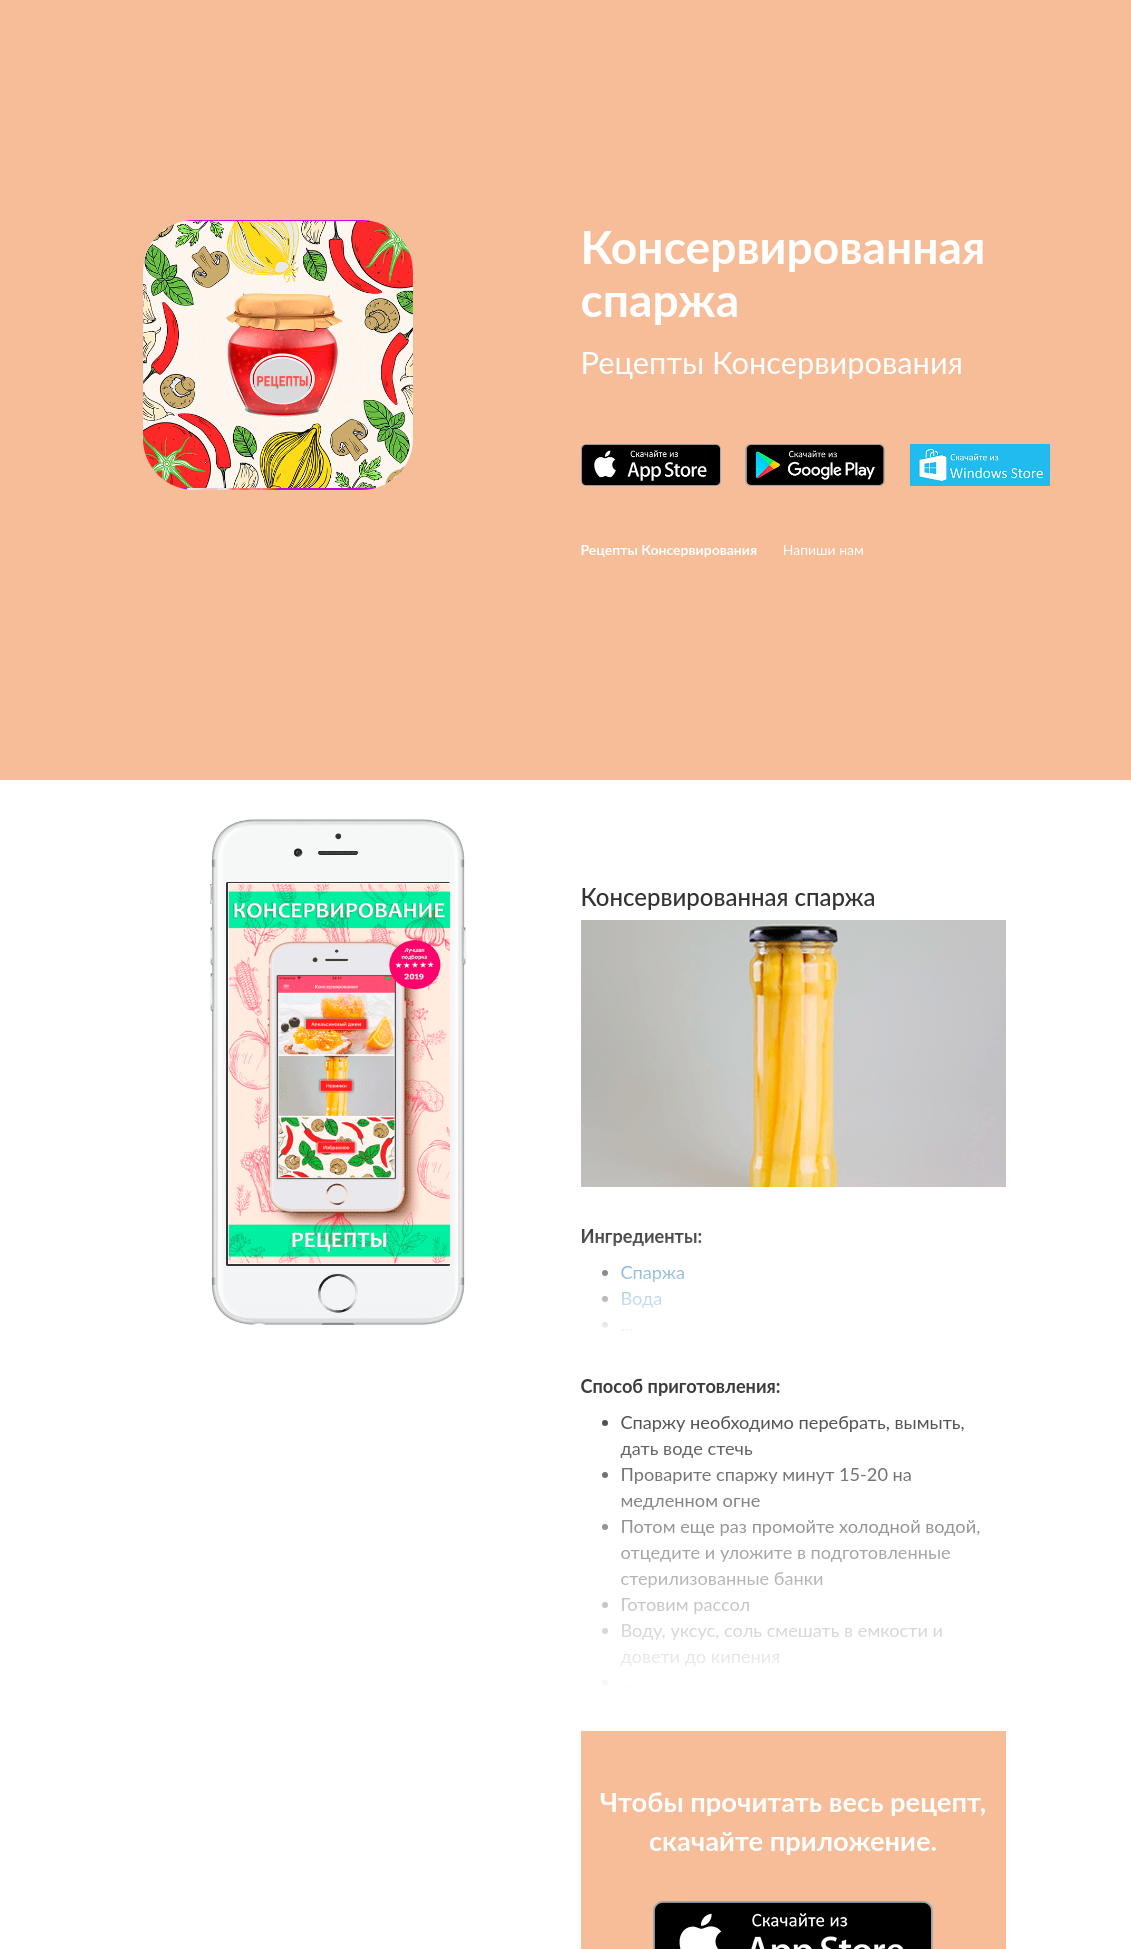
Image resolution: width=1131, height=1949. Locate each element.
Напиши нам (823, 549)
